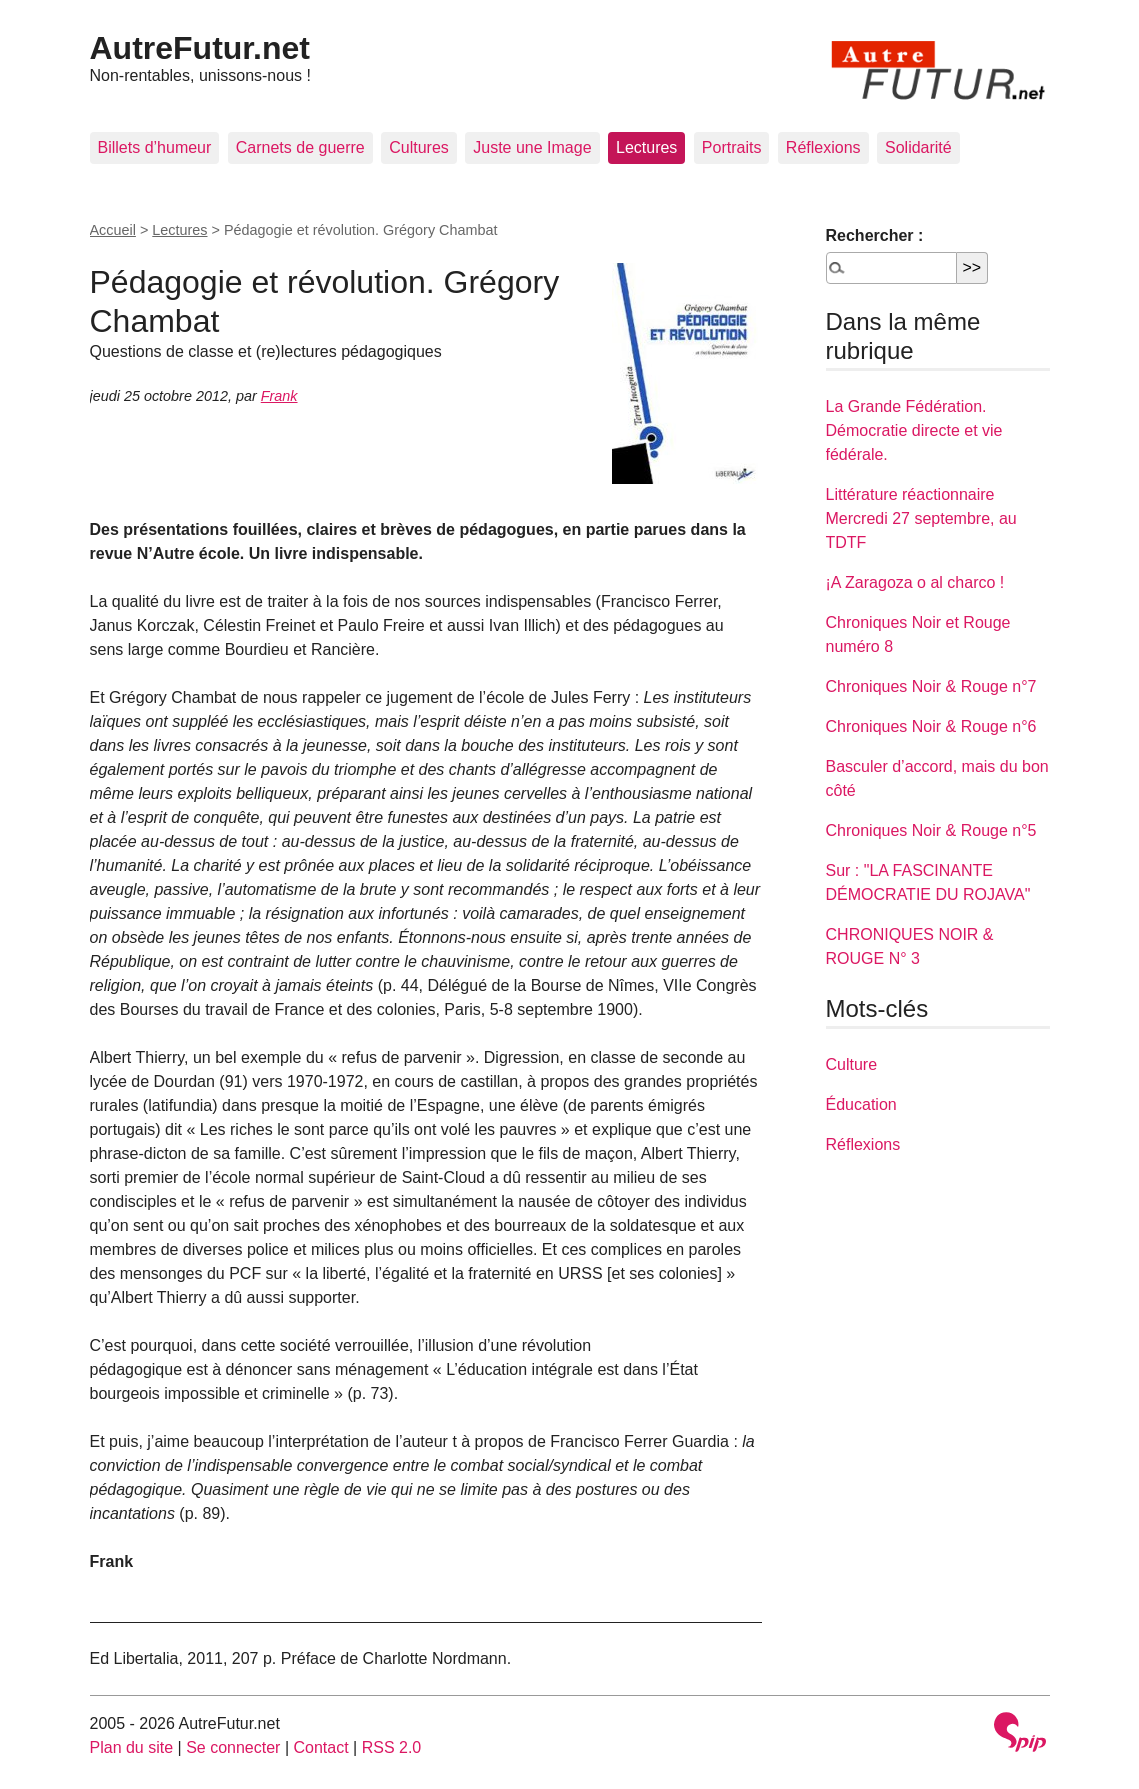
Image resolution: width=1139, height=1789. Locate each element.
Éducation (861, 1104)
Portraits (732, 147)
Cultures (419, 147)
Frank (279, 396)
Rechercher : (875, 235)
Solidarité (918, 147)
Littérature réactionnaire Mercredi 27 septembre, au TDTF (921, 518)
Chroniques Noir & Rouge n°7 (931, 686)
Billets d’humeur (155, 147)
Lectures (646, 147)
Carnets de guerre (300, 147)
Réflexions (823, 147)
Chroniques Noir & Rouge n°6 (931, 726)
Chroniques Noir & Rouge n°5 (931, 830)
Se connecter (233, 1747)
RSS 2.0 (392, 1747)
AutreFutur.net (200, 48)
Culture (852, 1064)
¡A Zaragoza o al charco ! (915, 582)
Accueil (113, 230)
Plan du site (132, 1747)
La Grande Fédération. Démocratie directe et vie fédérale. (914, 430)
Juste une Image (532, 147)
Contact (320, 1747)
